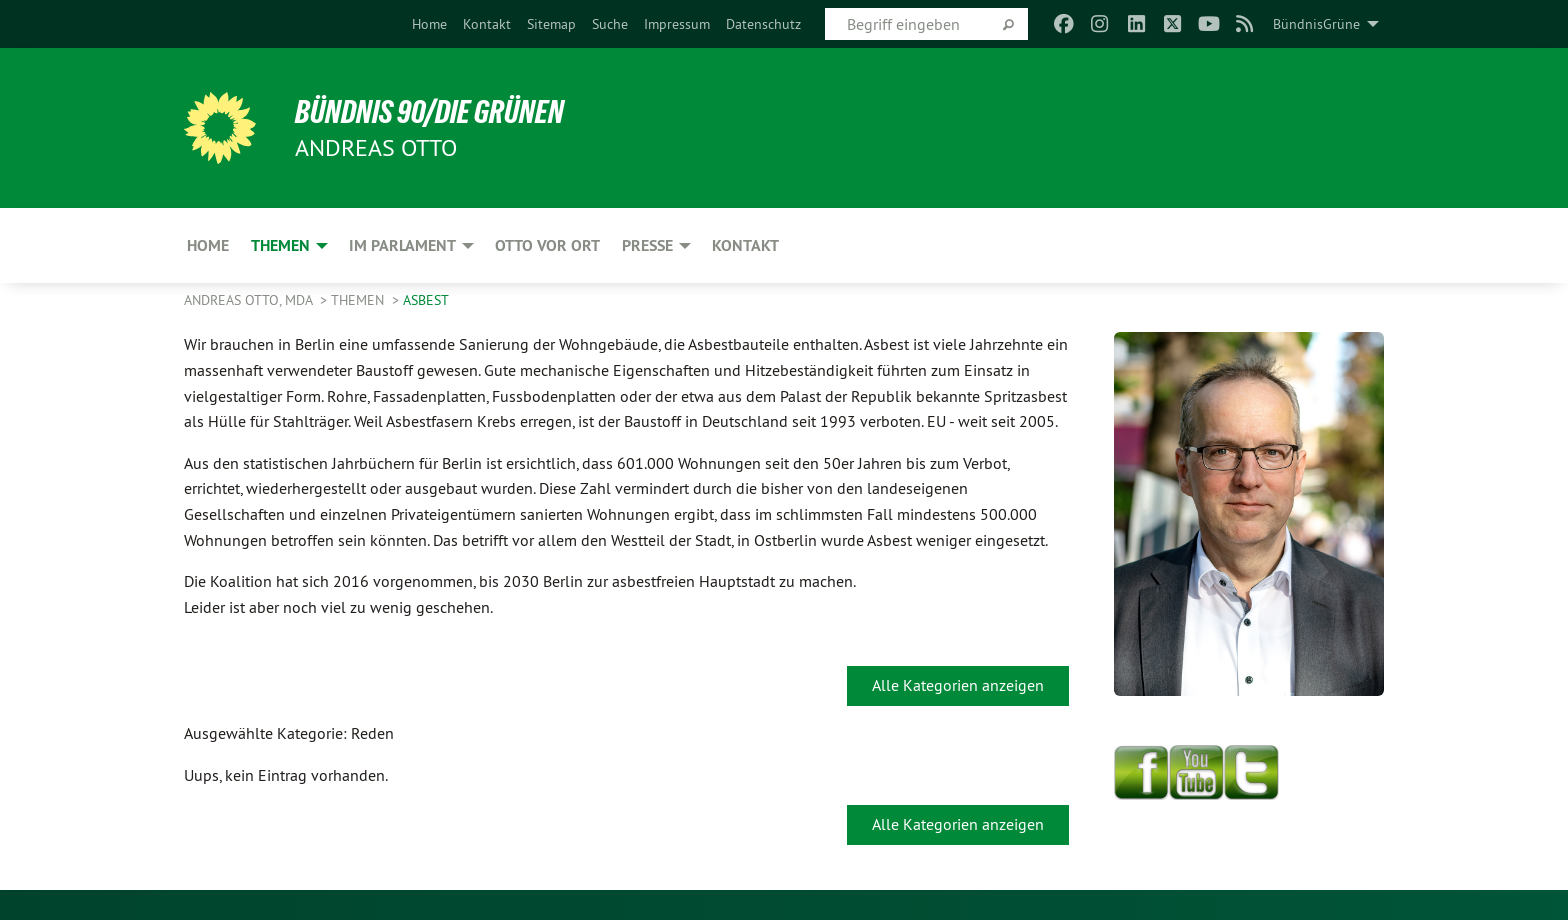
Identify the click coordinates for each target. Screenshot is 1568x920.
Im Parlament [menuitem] (402, 245)
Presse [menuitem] (647, 245)
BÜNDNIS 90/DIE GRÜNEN (430, 112)
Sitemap (551, 24)
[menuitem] (429, 24)
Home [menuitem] (208, 245)
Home (429, 24)
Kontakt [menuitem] (745, 245)
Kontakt (487, 24)
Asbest (426, 300)
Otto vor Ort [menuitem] (547, 245)
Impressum (677, 24)
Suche (610, 24)
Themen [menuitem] (280, 245)
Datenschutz (763, 24)
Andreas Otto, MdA (250, 300)
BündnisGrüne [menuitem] (1316, 24)
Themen (359, 300)
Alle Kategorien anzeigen (958, 685)
